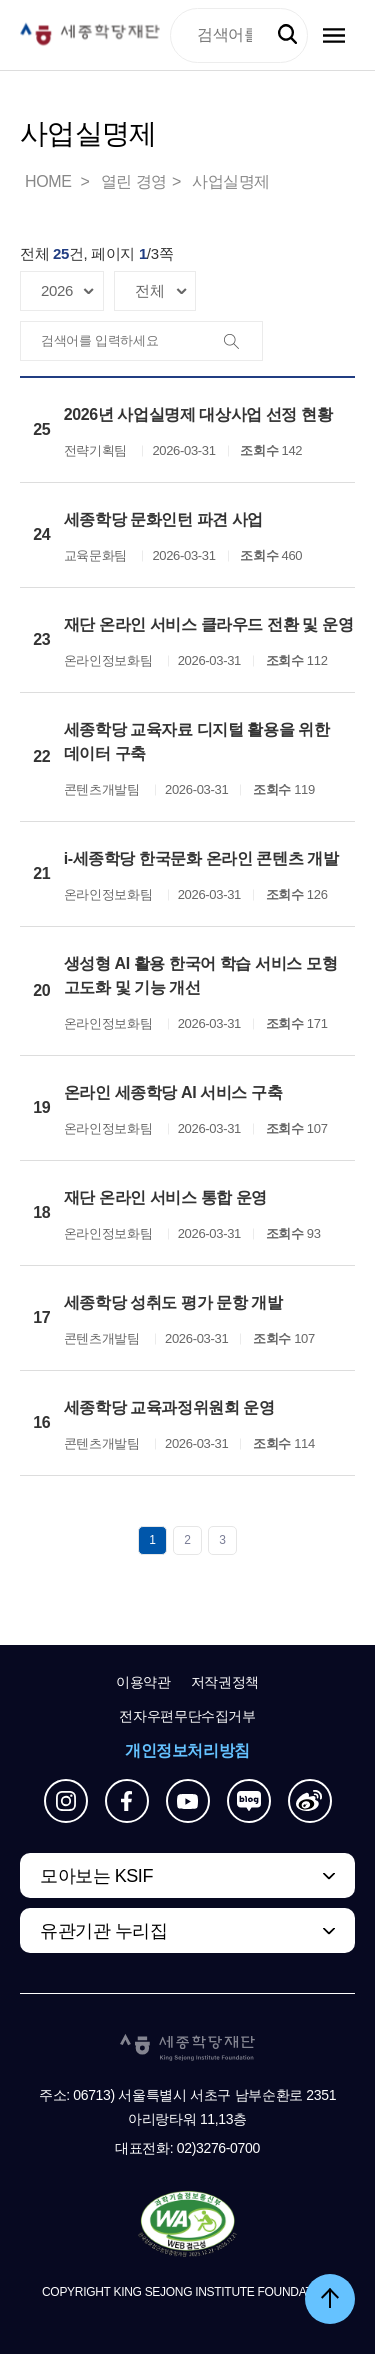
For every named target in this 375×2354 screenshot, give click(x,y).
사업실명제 (231, 181)
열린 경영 (134, 181)
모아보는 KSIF (96, 1876)
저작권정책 (225, 1682)
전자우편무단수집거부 (187, 1716)
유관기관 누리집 (103, 1931)
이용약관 (143, 1682)
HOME (50, 181)
